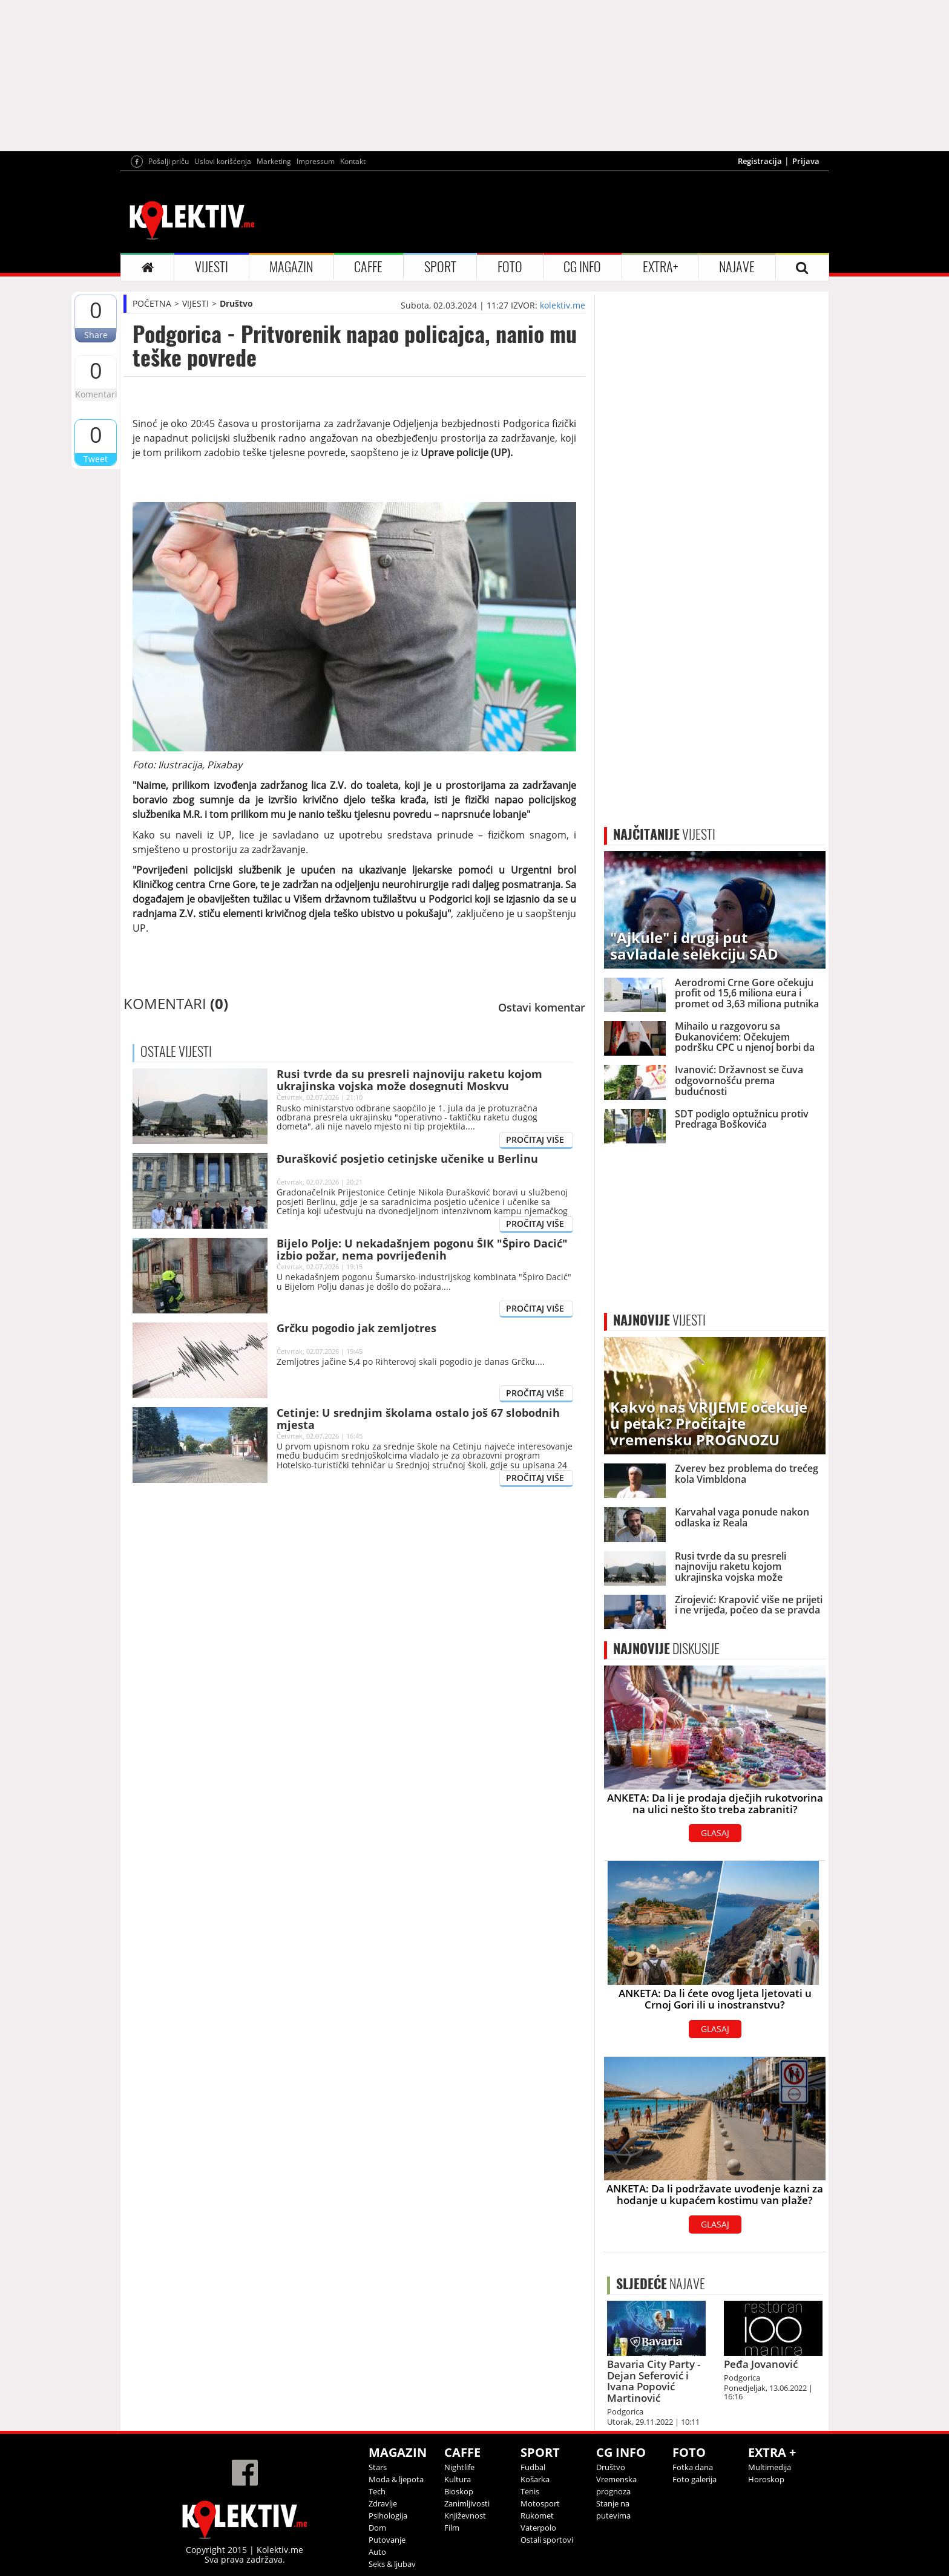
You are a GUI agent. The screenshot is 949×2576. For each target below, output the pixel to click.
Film (451, 2527)
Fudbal (532, 2467)
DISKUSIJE (666, 1648)
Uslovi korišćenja (222, 161)
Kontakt (353, 161)
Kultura (457, 2479)
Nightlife (459, 2467)
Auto (377, 2551)
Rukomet (537, 2515)
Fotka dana (692, 2467)
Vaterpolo (538, 2527)
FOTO (509, 267)
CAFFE (368, 267)
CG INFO (582, 267)
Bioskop (458, 2491)
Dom (377, 2527)
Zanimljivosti (467, 2503)
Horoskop (766, 2479)
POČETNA (152, 303)
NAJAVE (737, 267)
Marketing (274, 161)
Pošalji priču (168, 161)
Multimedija (769, 2467)
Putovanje (387, 2539)
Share (96, 335)
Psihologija (388, 2515)
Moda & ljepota (396, 2479)
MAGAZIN (291, 267)
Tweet (96, 459)
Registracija (760, 160)
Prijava (805, 160)
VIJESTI (211, 267)
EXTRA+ (660, 267)
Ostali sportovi (546, 2539)
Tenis (529, 2491)
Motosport (540, 2503)
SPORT (440, 267)
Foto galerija (694, 2479)
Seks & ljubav (392, 2563)
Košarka (535, 2479)
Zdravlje (383, 2503)
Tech (377, 2491)
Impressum (316, 161)
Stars (378, 2467)
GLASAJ (715, 1833)
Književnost (465, 2515)
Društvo (236, 303)
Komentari (95, 394)
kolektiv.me (562, 305)
